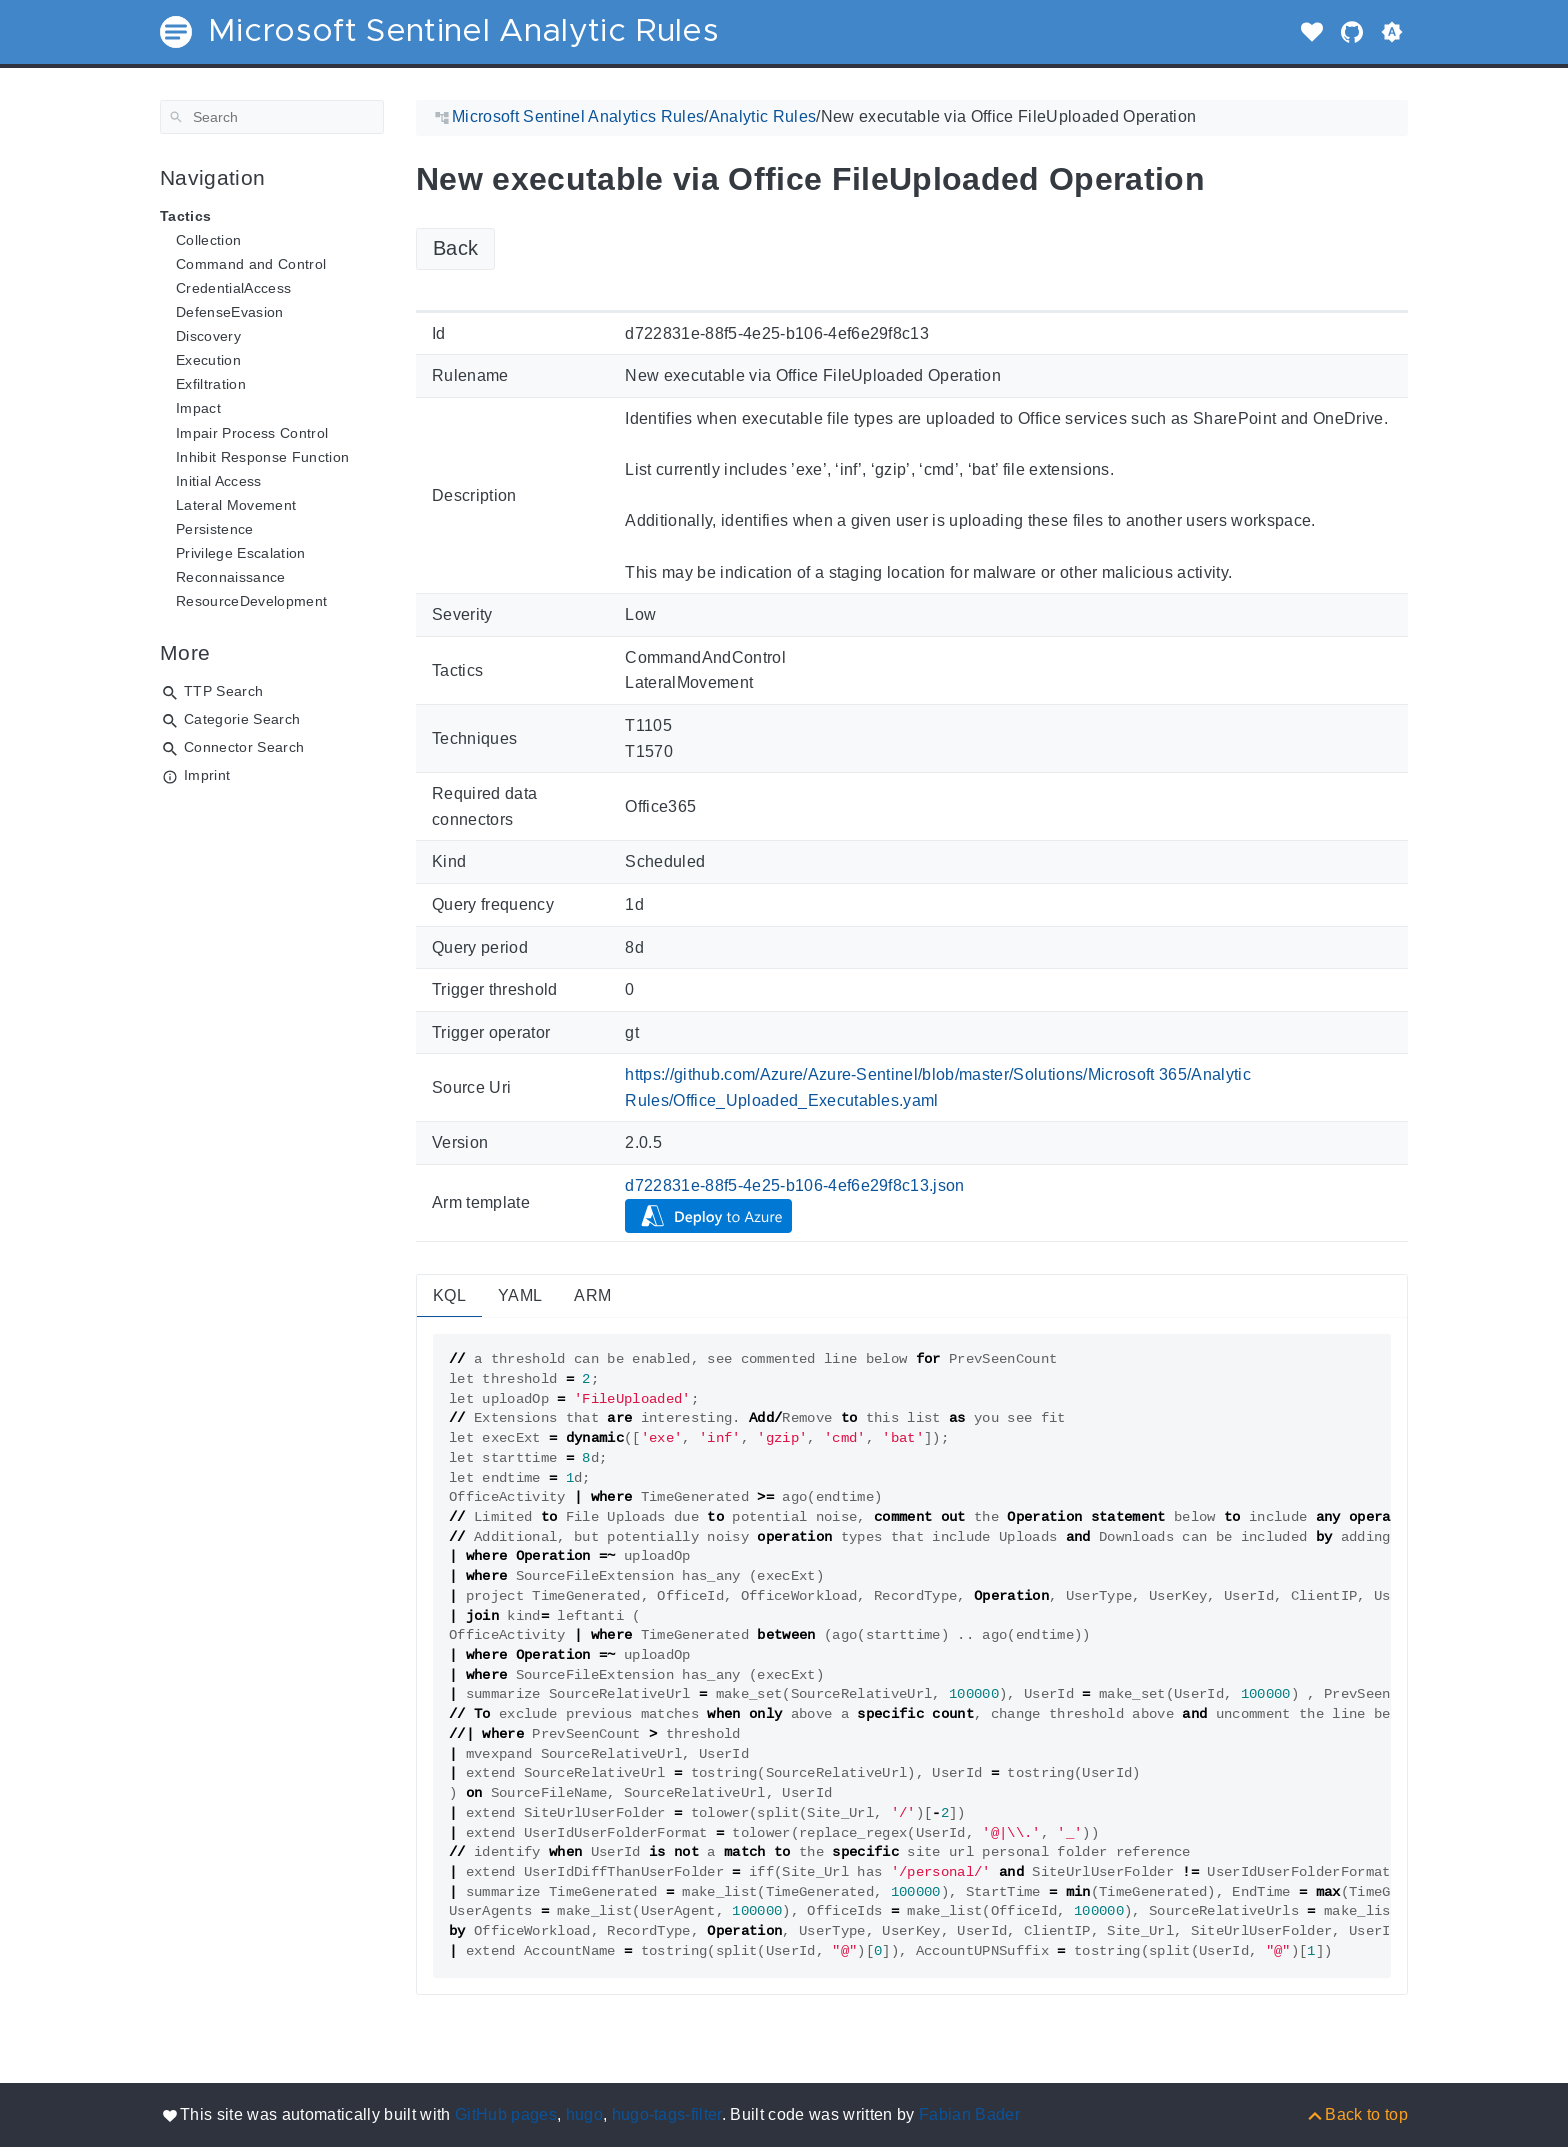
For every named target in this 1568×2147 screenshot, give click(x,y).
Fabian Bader (969, 2114)
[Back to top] (1356, 2114)
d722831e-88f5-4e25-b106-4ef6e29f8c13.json (795, 1185)
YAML (520, 1295)
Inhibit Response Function (262, 457)
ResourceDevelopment (251, 601)
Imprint (207, 775)
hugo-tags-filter (667, 2114)
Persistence (215, 529)
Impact (198, 408)
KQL (449, 1295)
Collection (208, 240)
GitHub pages (506, 2114)
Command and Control (251, 264)
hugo (584, 2114)
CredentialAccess (233, 288)
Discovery (208, 336)
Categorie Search (242, 719)
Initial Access (219, 481)
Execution (208, 360)
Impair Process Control (252, 433)
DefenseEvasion (230, 312)
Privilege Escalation (241, 553)
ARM (592, 1295)
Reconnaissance (231, 577)
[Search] (272, 117)
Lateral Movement (236, 505)
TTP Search (223, 691)
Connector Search (244, 747)
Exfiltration (211, 384)
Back (455, 248)
